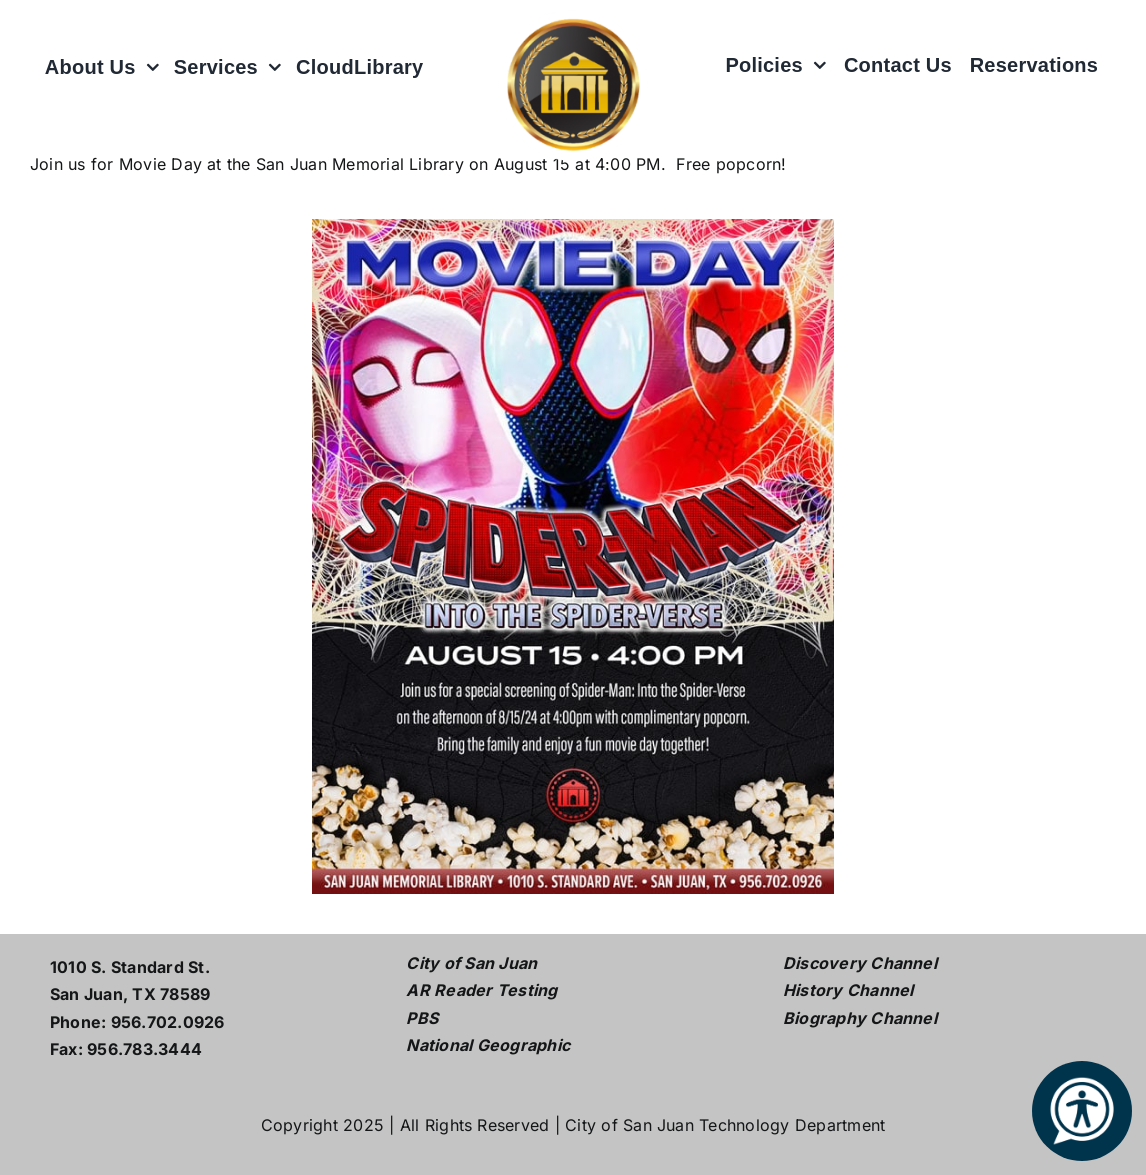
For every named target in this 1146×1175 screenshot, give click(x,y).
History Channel (848, 990)
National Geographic (488, 1045)
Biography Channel (860, 1018)
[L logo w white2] (573, 18)
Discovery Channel (860, 963)
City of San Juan (471, 963)
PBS (422, 1018)
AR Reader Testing (481, 990)
